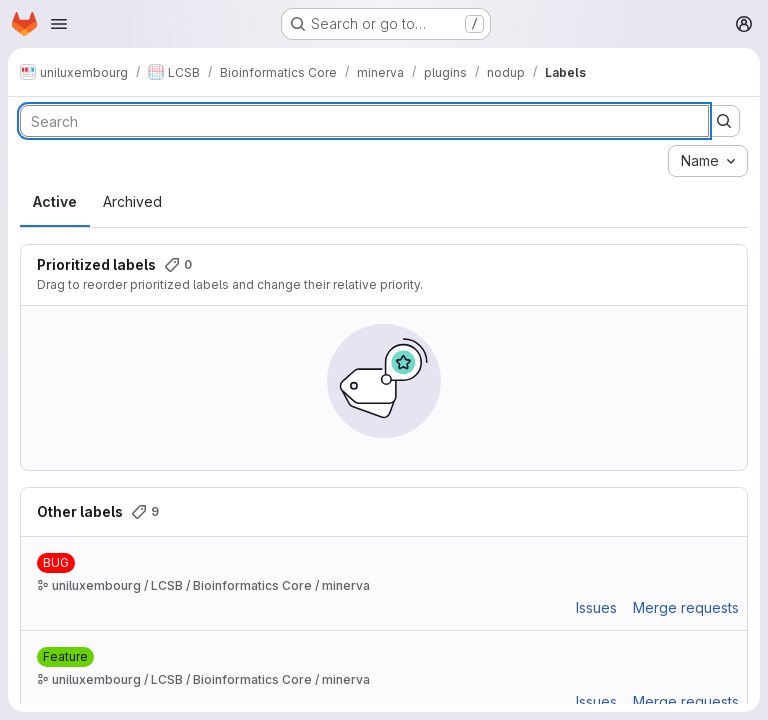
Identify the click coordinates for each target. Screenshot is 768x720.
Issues (596, 607)
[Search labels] (364, 121)
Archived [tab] (132, 201)
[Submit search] (724, 121)
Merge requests (686, 607)
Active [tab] (55, 201)
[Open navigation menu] (59, 24)
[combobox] (708, 161)
